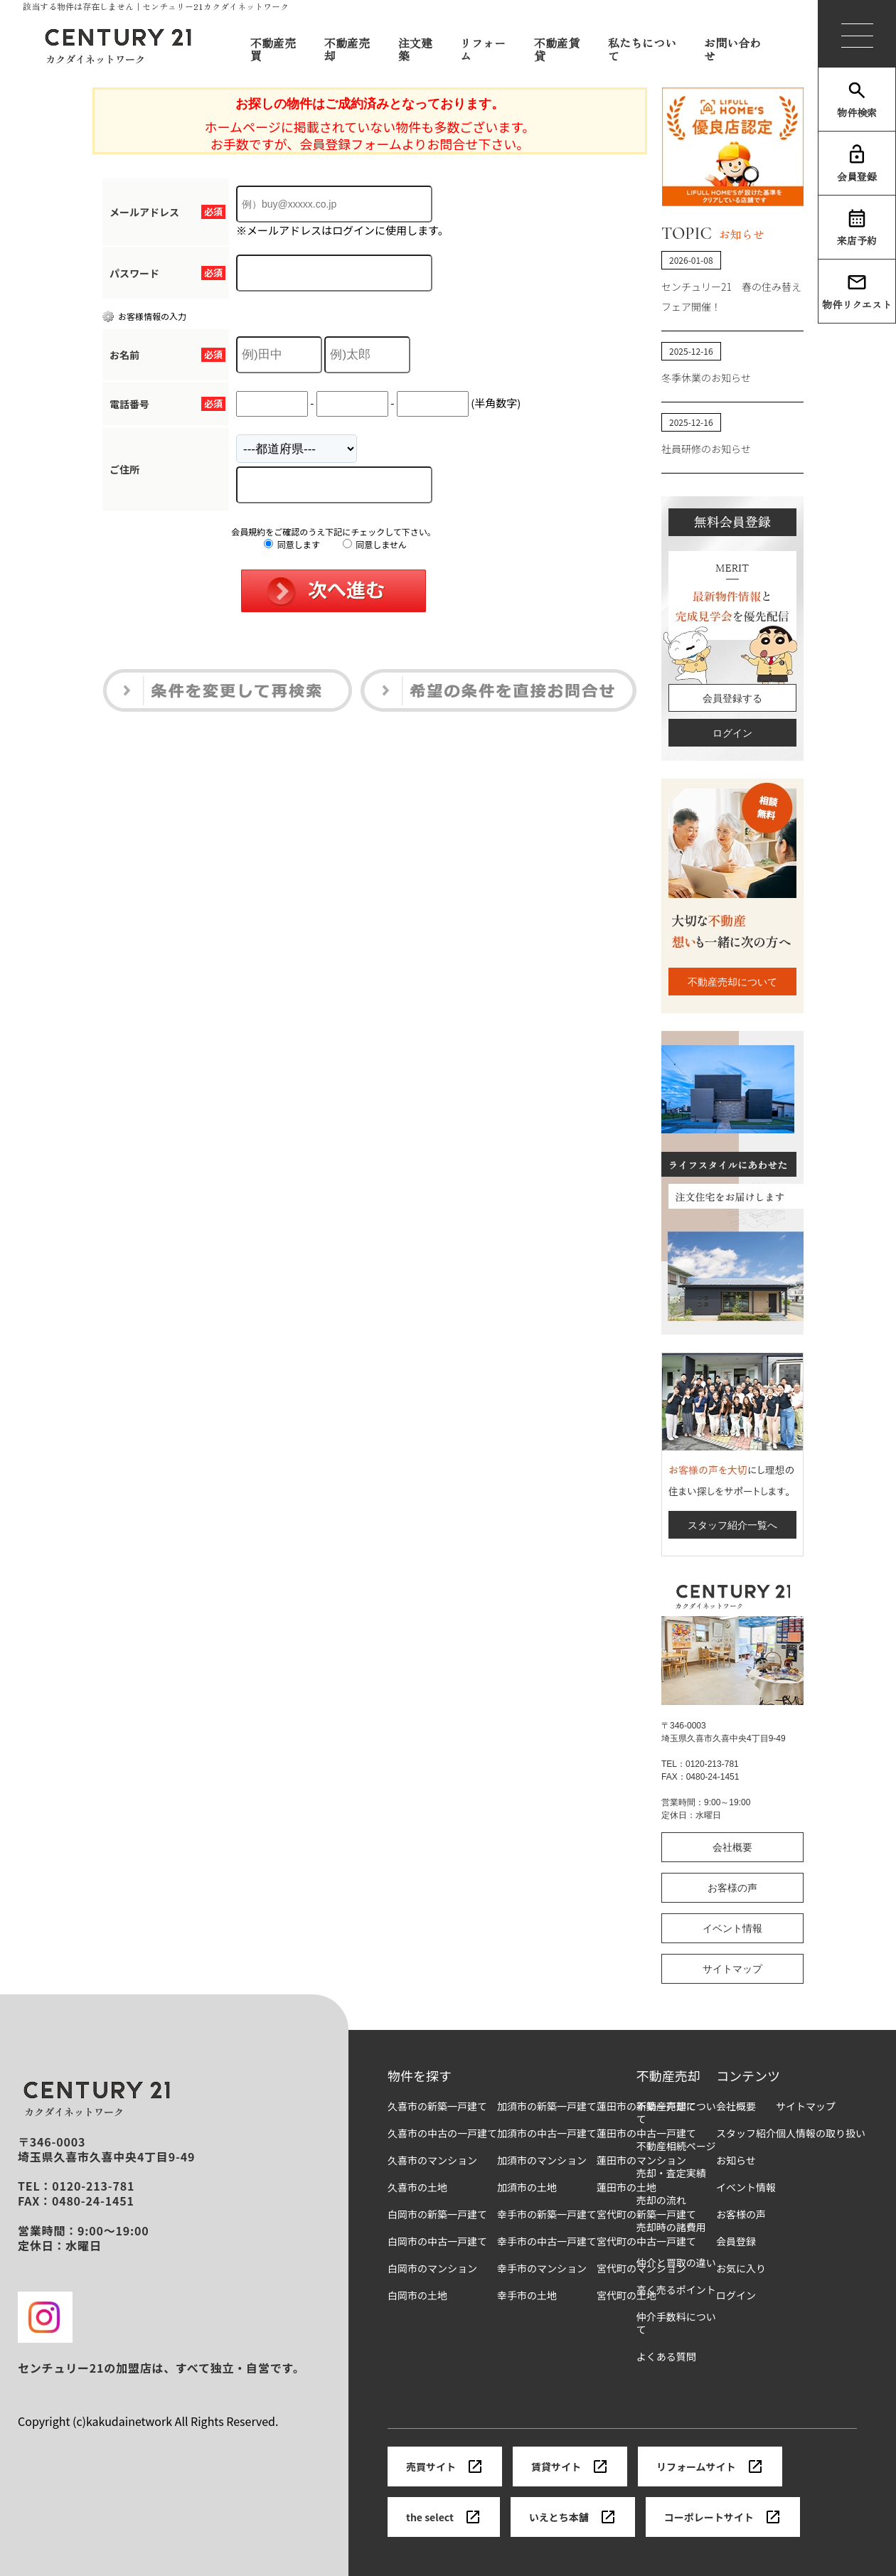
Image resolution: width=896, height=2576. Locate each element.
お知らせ (736, 2160)
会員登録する (732, 698)
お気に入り (741, 2268)
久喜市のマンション (432, 2160)
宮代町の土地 (626, 2295)
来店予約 (857, 227)
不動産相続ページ (676, 2146)
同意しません (375, 544)
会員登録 (857, 163)
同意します (292, 544)
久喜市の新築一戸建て (437, 2106)
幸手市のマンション (542, 2268)
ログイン (732, 733)
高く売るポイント (676, 2290)
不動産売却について (732, 982)
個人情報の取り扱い (820, 2133)
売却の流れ (661, 2200)
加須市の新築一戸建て (547, 2106)
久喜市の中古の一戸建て (442, 2133)
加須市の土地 (527, 2187)
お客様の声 (732, 1887)
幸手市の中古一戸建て (547, 2241)
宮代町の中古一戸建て (646, 2241)
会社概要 (732, 1847)
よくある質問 (666, 2356)
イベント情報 (732, 1928)
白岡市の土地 (417, 2295)
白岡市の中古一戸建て (437, 2241)
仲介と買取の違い (676, 2263)
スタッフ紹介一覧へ (732, 1525)
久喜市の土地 (417, 2187)
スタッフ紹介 (746, 2133)
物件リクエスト (857, 291)
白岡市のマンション (432, 2268)
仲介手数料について (676, 2323)
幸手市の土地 (527, 2295)
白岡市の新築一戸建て (437, 2214)
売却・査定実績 (671, 2173)
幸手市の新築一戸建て (547, 2214)
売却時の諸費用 (671, 2227)
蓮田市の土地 (626, 2187)
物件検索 (857, 99)
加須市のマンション (542, 2160)
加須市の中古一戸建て (547, 2133)
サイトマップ (732, 1968)
